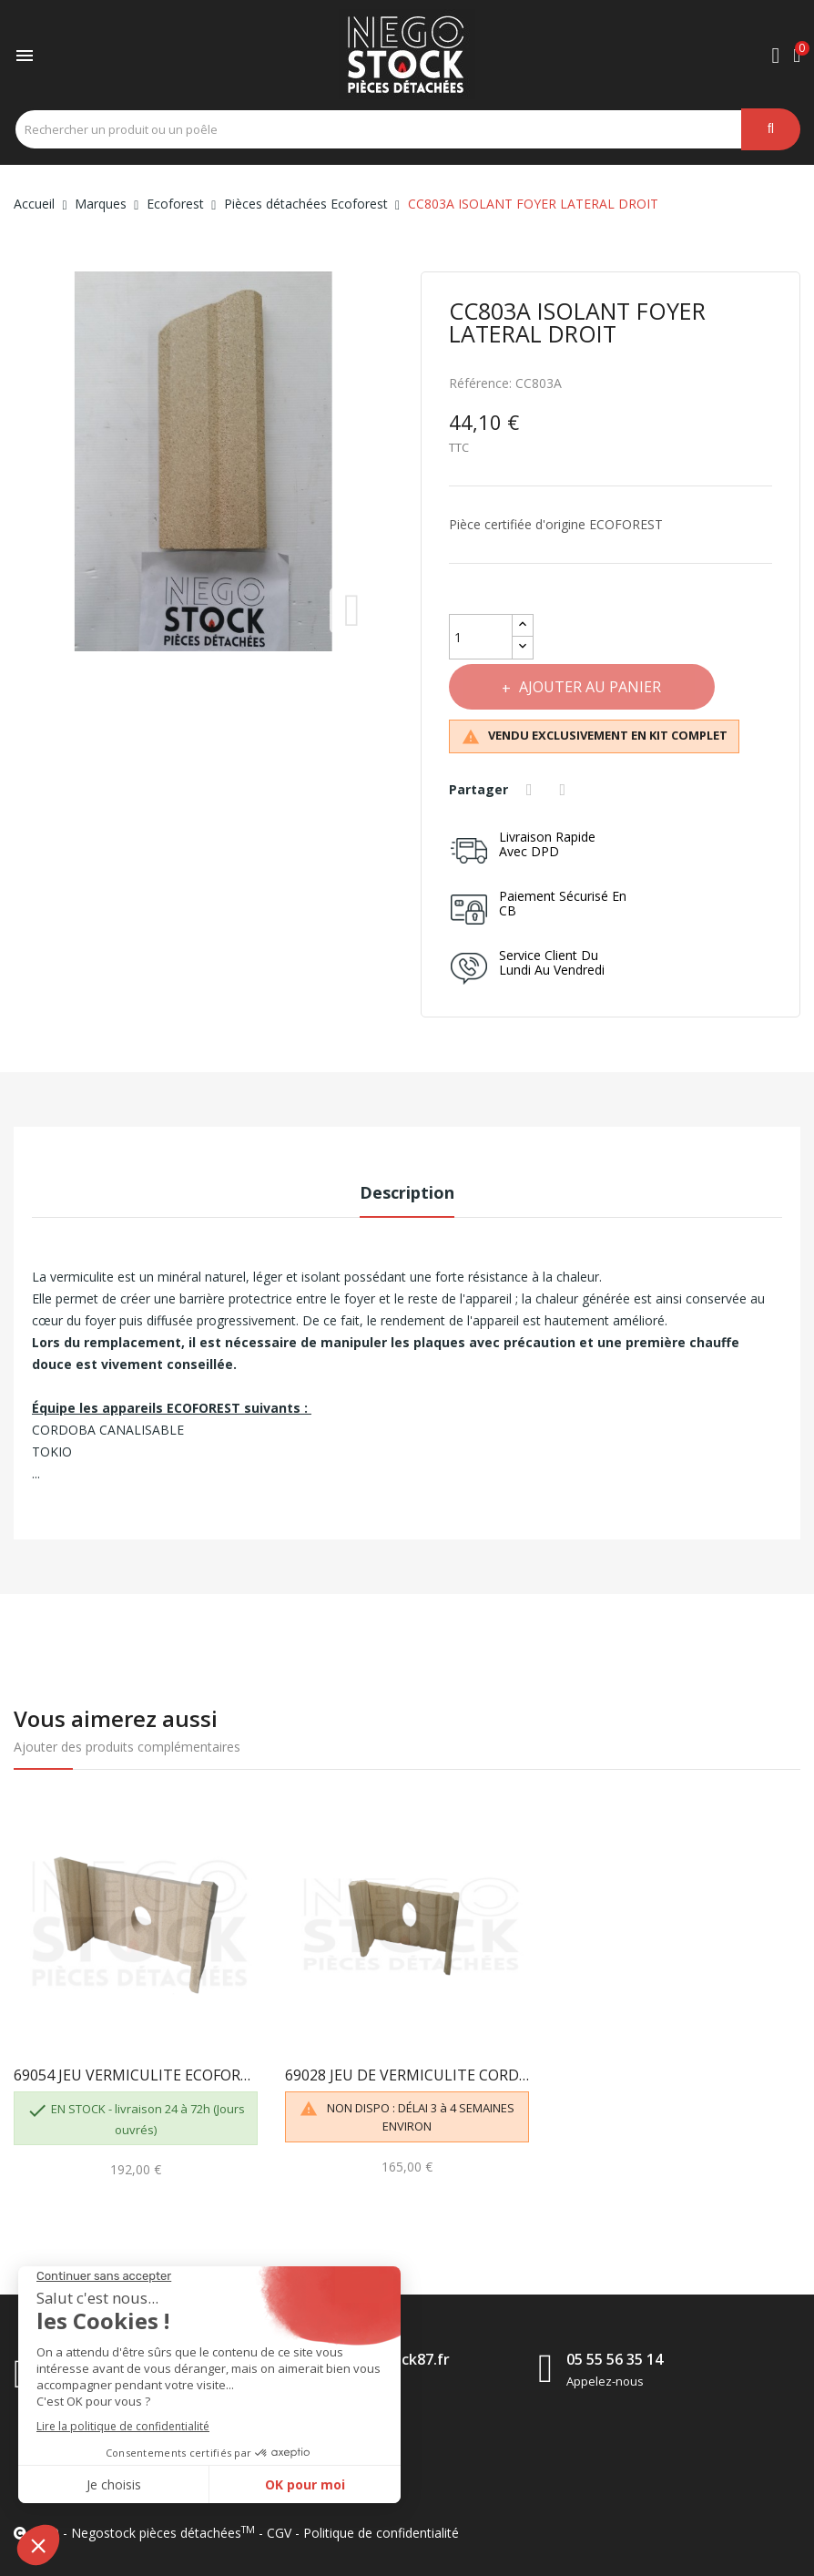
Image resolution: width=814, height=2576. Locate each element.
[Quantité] (481, 636)
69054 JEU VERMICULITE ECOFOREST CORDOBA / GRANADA (136, 2075)
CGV (279, 2532)
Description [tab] (407, 1192)
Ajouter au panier (590, 687)
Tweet (565, 789)
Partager (531, 789)
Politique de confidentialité (381, 2532)
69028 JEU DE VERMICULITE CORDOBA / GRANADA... (407, 2075)
